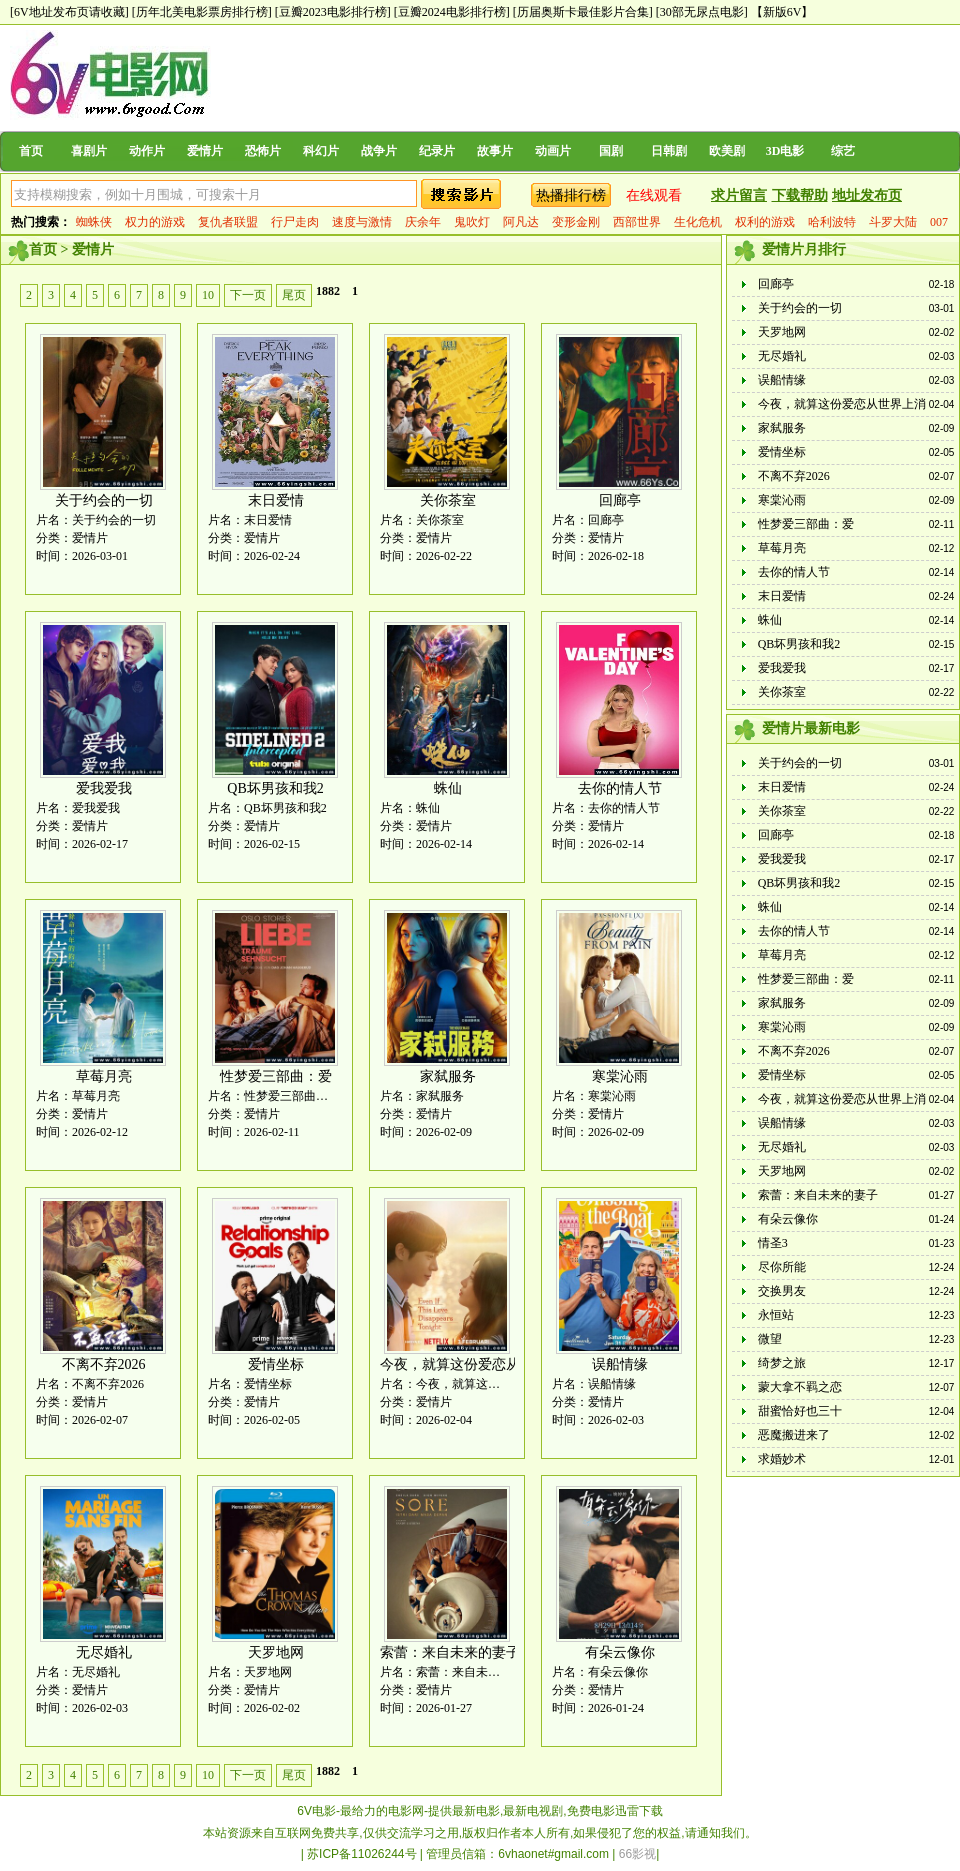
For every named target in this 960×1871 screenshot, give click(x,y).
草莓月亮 (104, 1076)
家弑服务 (448, 1076)
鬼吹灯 (472, 222)
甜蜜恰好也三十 (800, 1411)
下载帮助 (800, 195)
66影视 (637, 1854)
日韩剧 (669, 151)
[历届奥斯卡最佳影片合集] (583, 12)
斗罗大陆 (893, 222)
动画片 (553, 151)
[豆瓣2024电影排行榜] (452, 12)
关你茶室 (448, 500)
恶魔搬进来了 (794, 1435)
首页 (31, 151)
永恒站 (776, 1315)
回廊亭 (620, 500)
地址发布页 (867, 195)
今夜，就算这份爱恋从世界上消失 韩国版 (508, 1364)
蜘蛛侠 (94, 222)
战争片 (379, 151)
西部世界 (637, 222)
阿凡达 (521, 222)
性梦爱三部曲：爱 (276, 1076)
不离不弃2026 (104, 1364)
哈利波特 (832, 222)
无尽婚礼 (104, 1652)
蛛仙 (448, 788)
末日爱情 (276, 500)
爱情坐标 (276, 1364)
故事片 (495, 151)
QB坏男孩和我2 (275, 788)
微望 (770, 1339)
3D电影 (785, 151)
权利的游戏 (765, 222)
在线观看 (654, 195)
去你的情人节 (620, 788)
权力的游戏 (155, 222)
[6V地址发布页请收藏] (69, 12)
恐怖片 (263, 151)
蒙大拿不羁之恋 (800, 1387)
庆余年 (423, 222)
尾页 (294, 295)
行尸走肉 (295, 222)
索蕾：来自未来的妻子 (450, 1652)
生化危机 (698, 222)
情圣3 (773, 1243)
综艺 (843, 151)
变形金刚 (576, 222)
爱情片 (205, 151)
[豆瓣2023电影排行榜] (333, 12)
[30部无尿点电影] (702, 12)
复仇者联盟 (228, 222)
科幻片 (321, 151)
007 (939, 222)
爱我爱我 (104, 788)
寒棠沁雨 (620, 1076)
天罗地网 (276, 1652)
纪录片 (437, 151)
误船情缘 (620, 1364)
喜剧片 (89, 151)
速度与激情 (362, 222)
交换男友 (782, 1291)
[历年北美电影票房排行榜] (202, 12)
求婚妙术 (782, 1459)
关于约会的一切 (104, 500)
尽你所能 (782, 1267)
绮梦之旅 (782, 1363)
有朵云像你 (620, 1652)
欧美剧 (727, 151)
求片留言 (739, 195)
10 (208, 295)
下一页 (248, 295)
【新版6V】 (782, 12)
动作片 (147, 151)
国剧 (611, 151)
